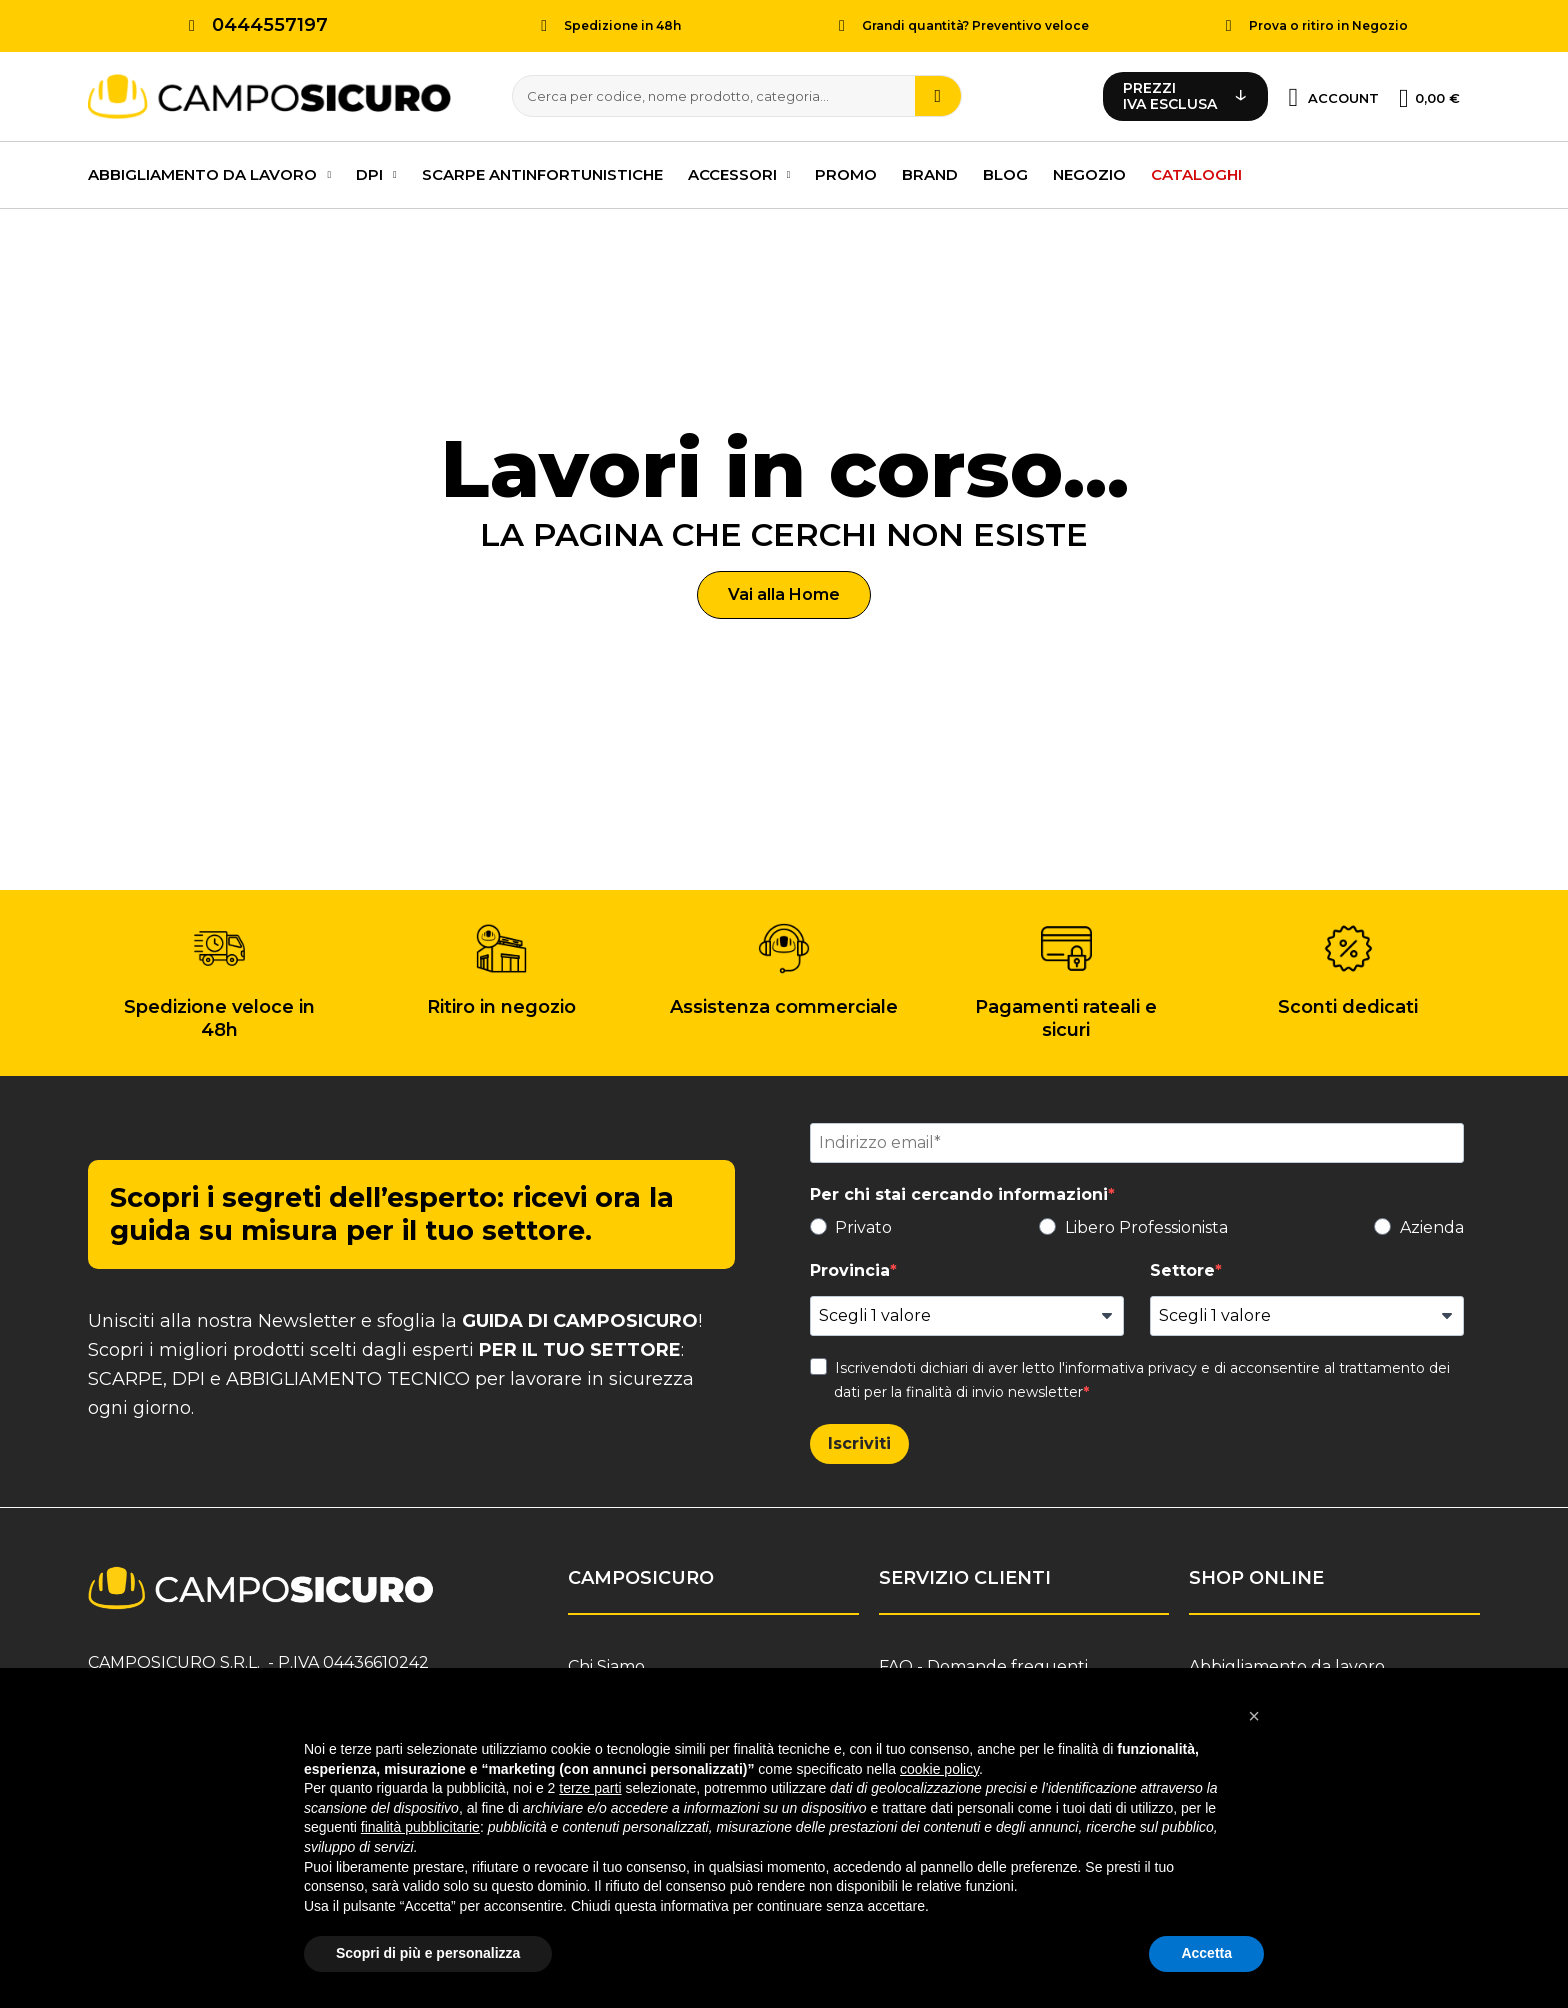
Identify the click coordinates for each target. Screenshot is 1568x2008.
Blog (1005, 171)
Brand (930, 171)
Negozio (1089, 171)
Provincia (850, 1267)
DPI (376, 172)
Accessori (739, 172)
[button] (784, 592)
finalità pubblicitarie (420, 1827)
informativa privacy (1131, 1365)
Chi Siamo (606, 1663)
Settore (1182, 1267)
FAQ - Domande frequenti (983, 1663)
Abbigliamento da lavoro (209, 172)
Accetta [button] (1206, 1953)
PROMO (846, 171)
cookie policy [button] (939, 1769)
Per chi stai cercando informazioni (959, 1191)
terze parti (590, 1788)
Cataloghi (1196, 171)
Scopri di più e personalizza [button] (428, 1953)
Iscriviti (859, 1440)
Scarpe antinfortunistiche (542, 171)
